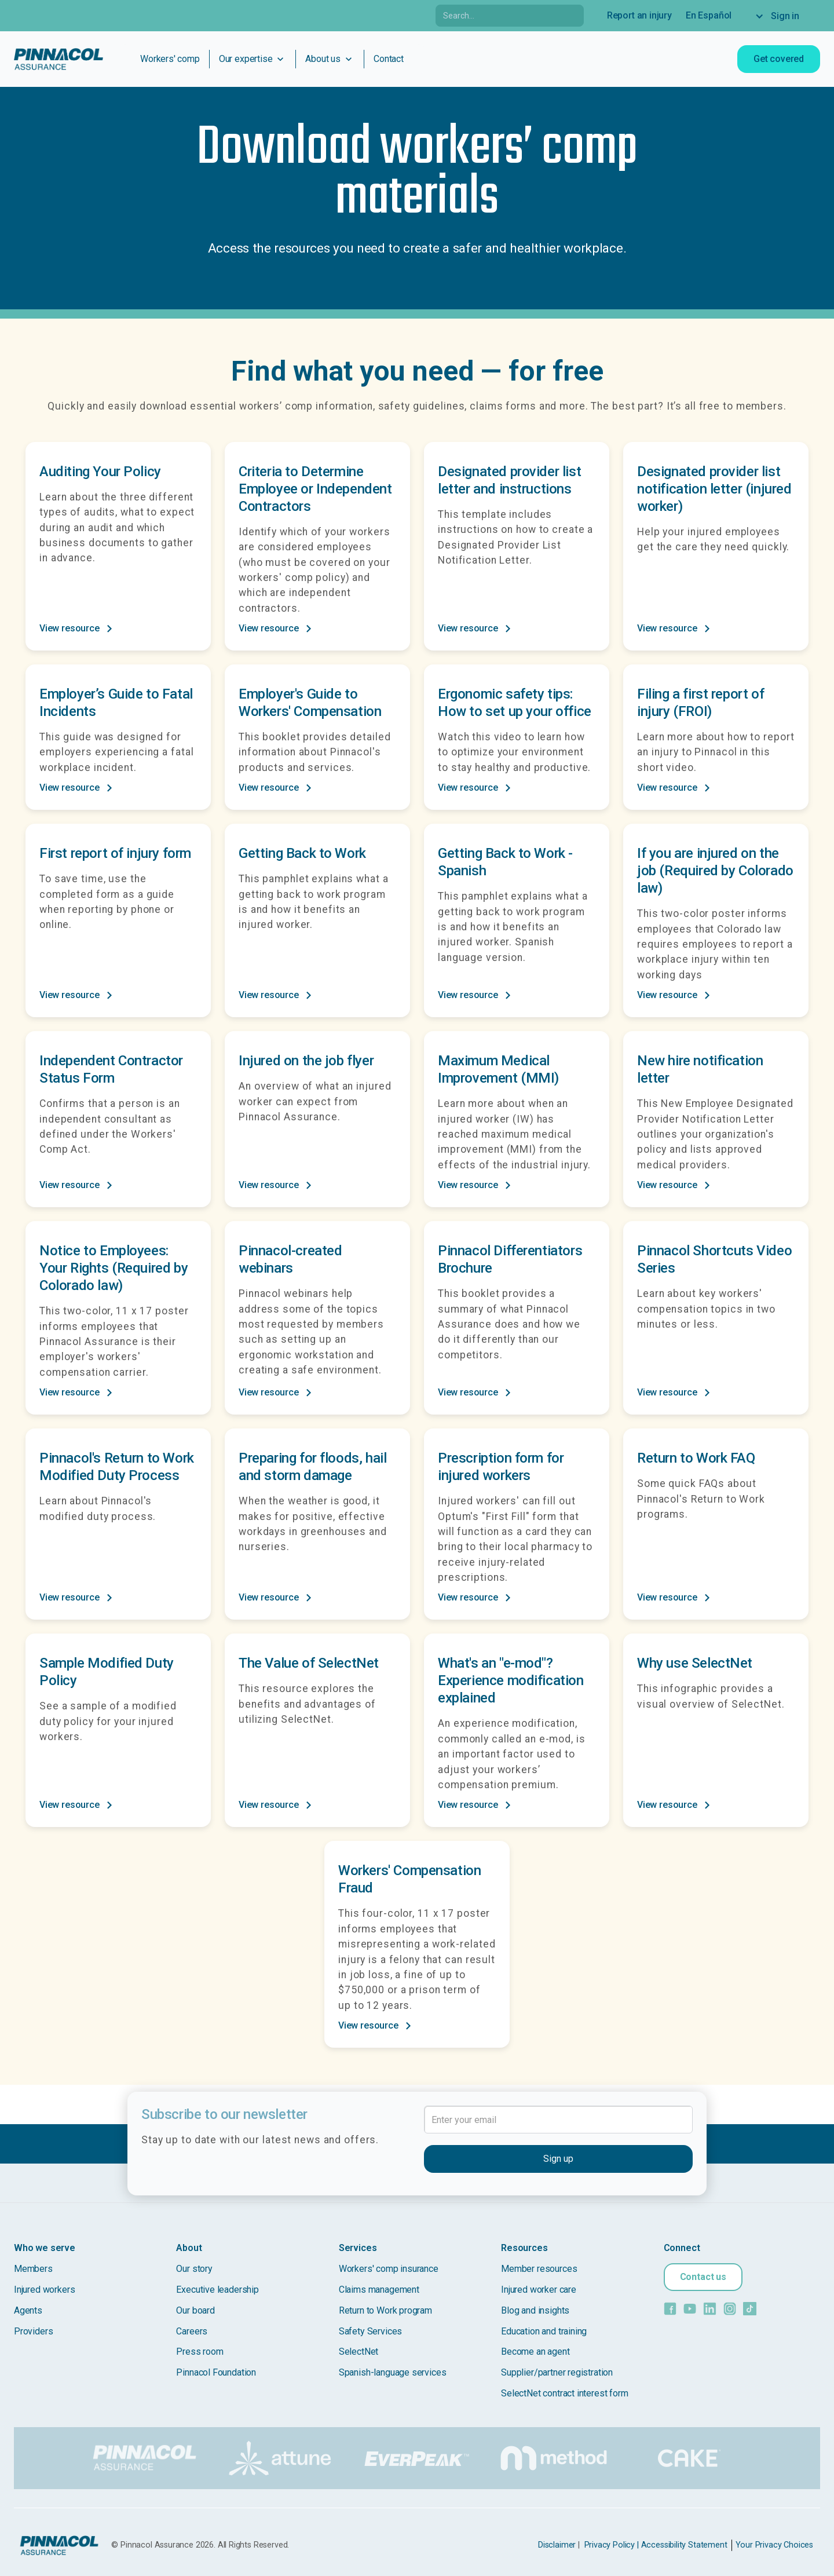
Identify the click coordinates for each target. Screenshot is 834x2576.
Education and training (544, 2331)
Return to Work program (385, 2310)
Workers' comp (170, 58)
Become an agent (535, 2351)
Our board (195, 2310)
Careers (191, 2331)
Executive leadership (217, 2289)
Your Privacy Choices (774, 2545)
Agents (28, 2310)
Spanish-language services (393, 2372)
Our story (194, 2268)
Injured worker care (538, 2289)
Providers (33, 2331)
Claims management (379, 2289)
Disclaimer (557, 2545)
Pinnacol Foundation (216, 2372)
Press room (199, 2351)
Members (33, 2268)
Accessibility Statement (684, 2545)
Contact (389, 58)
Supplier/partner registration (557, 2372)
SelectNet (358, 2351)
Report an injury (639, 15)
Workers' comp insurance (388, 2268)
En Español (708, 15)
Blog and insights (535, 2310)
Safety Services (370, 2331)
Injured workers (44, 2289)
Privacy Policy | (611, 2545)
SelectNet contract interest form (564, 2393)
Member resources (539, 2268)
